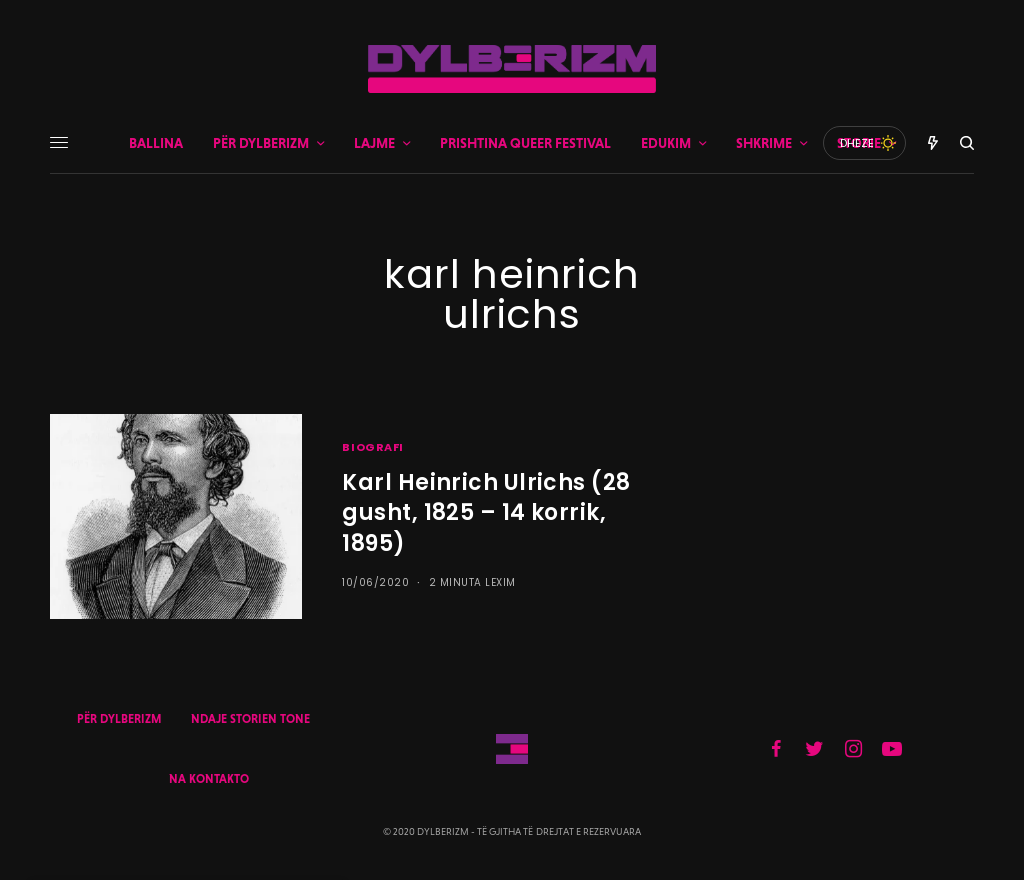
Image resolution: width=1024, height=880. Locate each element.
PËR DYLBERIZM (119, 719)
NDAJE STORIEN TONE (250, 719)
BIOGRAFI (372, 447)
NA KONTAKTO (209, 779)
